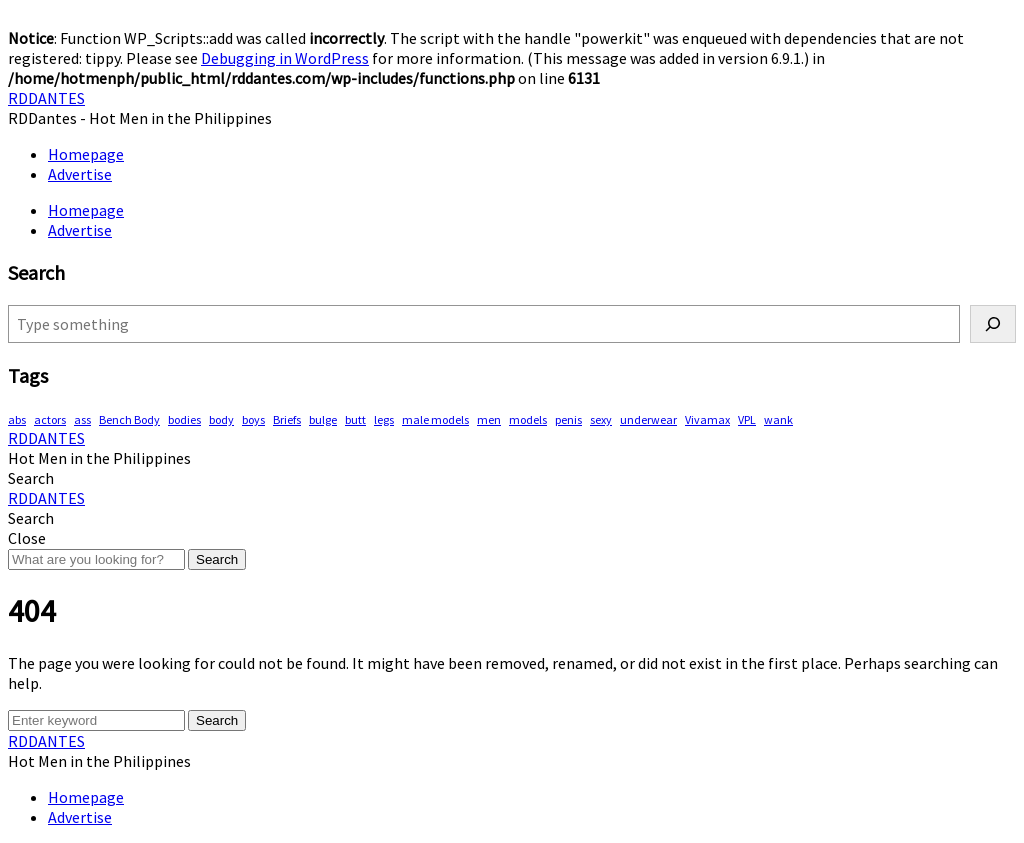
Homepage (86, 154)
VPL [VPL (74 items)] (747, 419)
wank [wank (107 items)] (778, 419)
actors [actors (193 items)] (50, 419)
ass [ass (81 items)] (82, 419)
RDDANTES (46, 98)
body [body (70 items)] (221, 419)
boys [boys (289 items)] (253, 419)
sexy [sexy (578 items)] (601, 419)
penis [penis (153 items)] (568, 419)
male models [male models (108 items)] (435, 419)
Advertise (80, 174)
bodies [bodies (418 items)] (184, 419)
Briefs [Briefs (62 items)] (287, 419)
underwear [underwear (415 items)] (648, 419)
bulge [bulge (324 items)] (323, 419)
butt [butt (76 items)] (355, 419)
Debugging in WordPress (285, 58)
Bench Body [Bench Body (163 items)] (129, 419)
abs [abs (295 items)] (17, 419)
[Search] (993, 324)
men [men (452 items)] (489, 419)
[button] (31, 478)
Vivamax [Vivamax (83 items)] (707, 419)
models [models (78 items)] (528, 419)
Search (217, 559)
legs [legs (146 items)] (384, 419)
